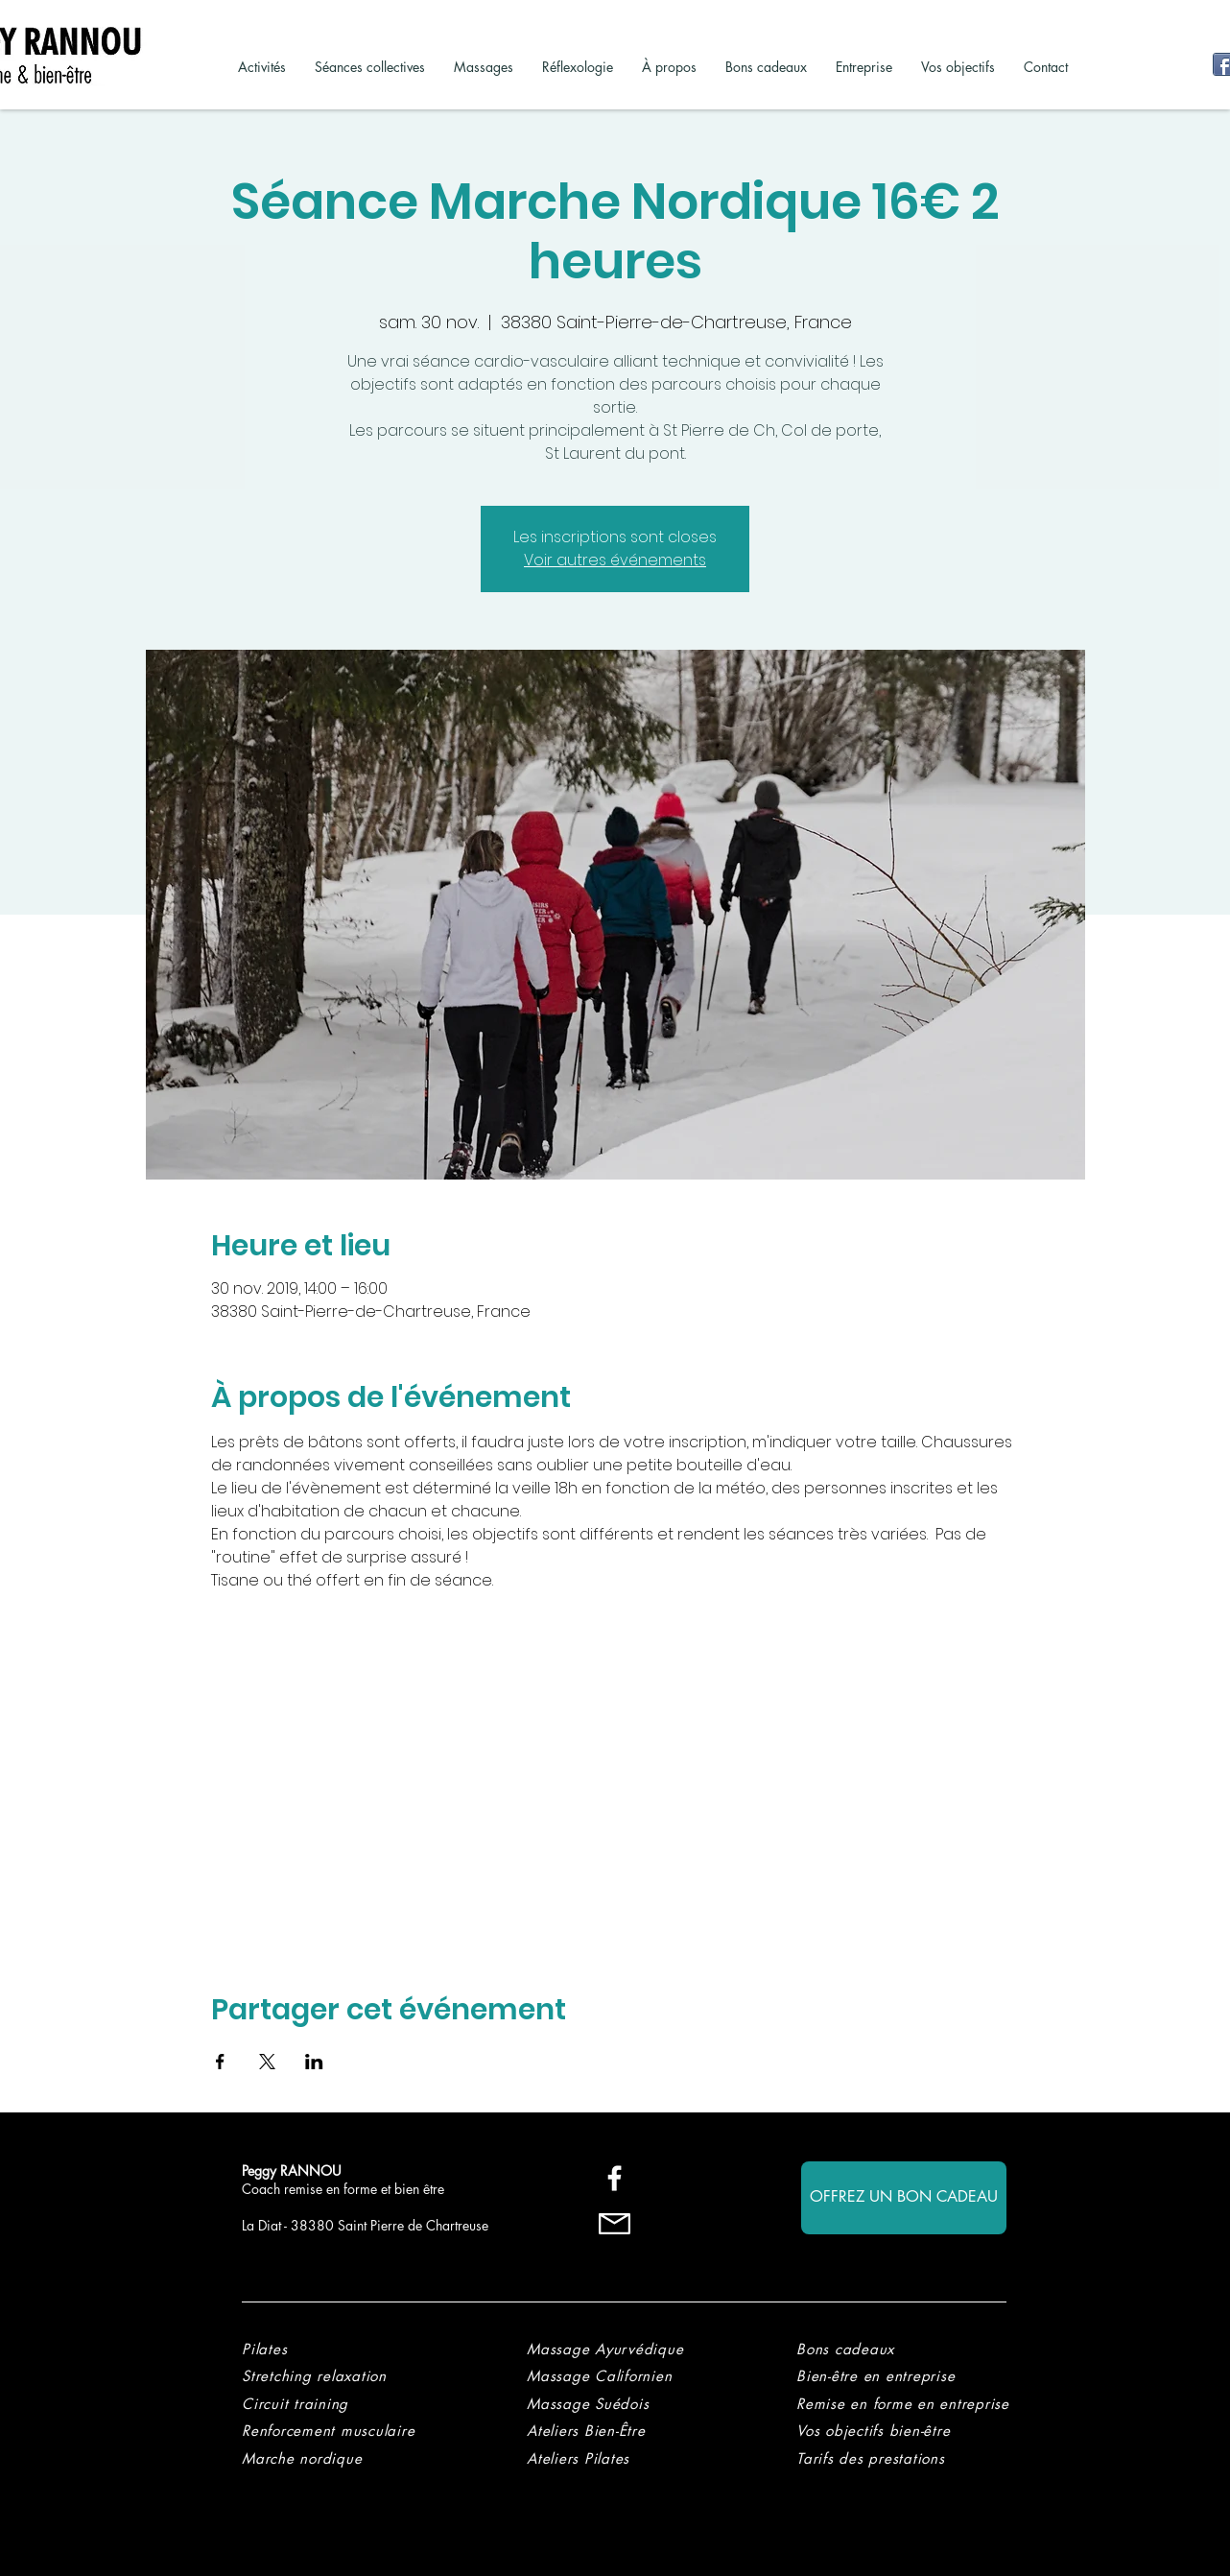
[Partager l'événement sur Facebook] (220, 2061)
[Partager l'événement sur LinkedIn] (314, 2061)
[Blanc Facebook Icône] (614, 2178)
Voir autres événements (615, 560)
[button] (870, 2458)
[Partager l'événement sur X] (267, 2061)
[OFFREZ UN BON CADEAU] (903, 2197)
